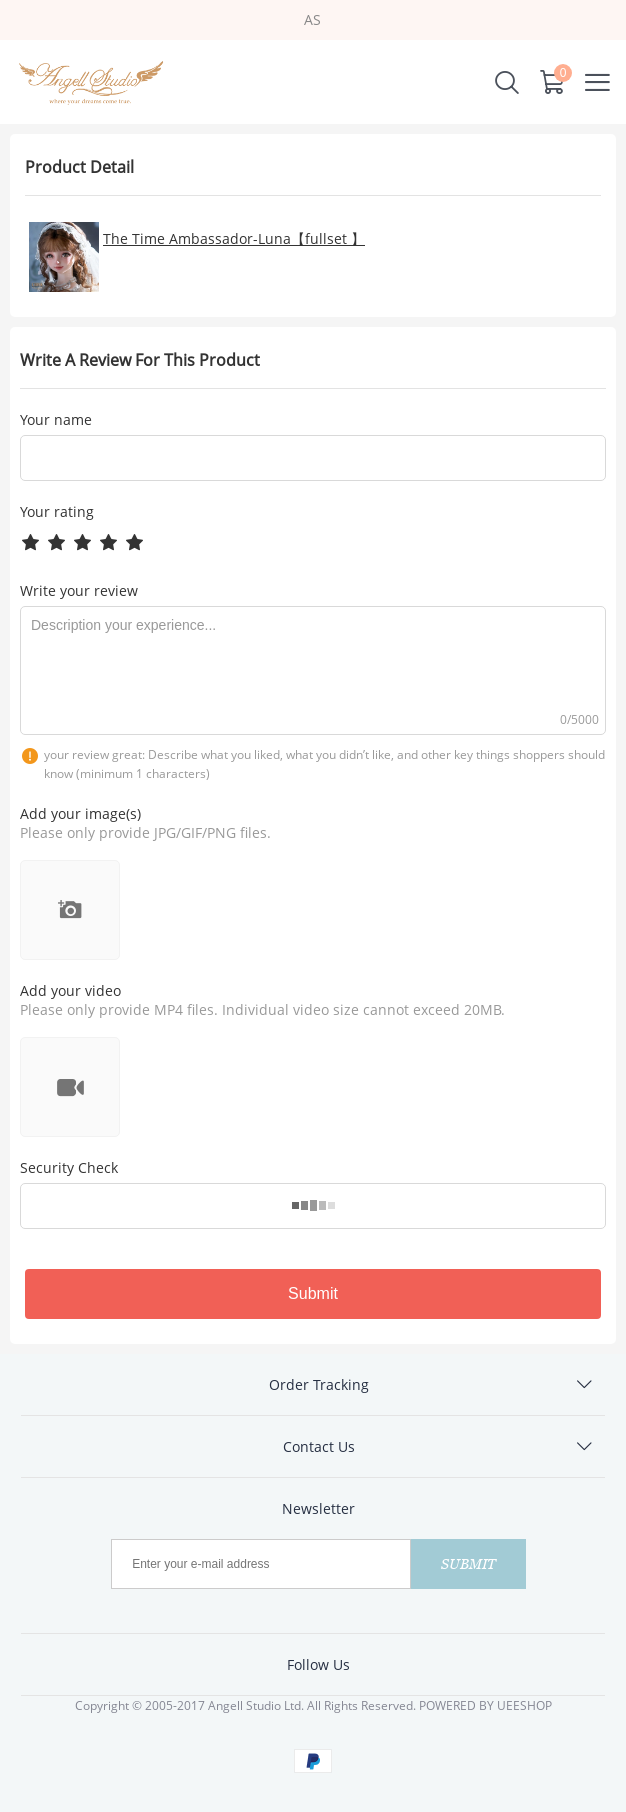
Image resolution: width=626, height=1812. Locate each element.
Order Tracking (319, 1384)
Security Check (69, 1167)
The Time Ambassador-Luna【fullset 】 (234, 238)
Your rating (57, 511)
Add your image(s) (80, 813)
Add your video (70, 990)
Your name (56, 420)
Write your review (79, 590)
